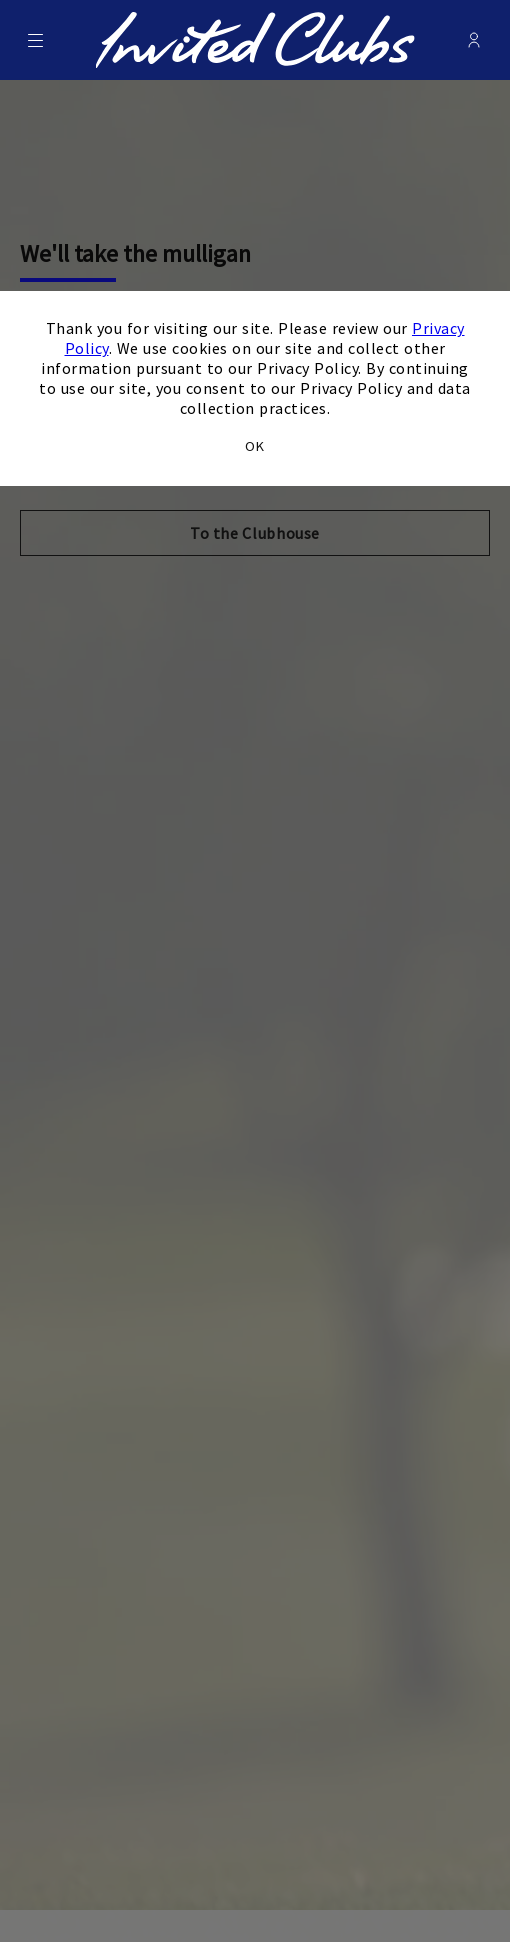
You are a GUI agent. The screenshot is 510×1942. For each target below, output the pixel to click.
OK (255, 446)
